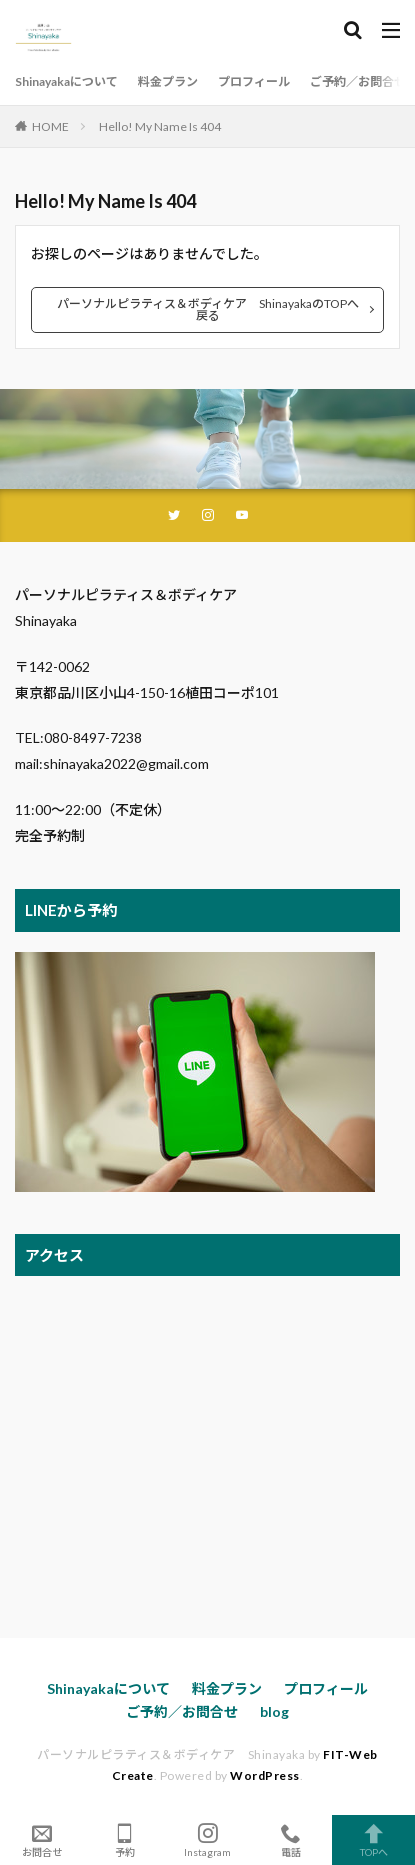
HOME (50, 126)
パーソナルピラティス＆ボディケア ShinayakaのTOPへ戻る (208, 309)
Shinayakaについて (66, 81)
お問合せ (41, 1840)
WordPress (265, 1775)
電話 (290, 1840)
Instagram (207, 1840)
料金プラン (168, 81)
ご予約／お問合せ (358, 81)
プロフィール (254, 81)
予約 (124, 1840)
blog (274, 1711)
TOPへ (373, 1840)
